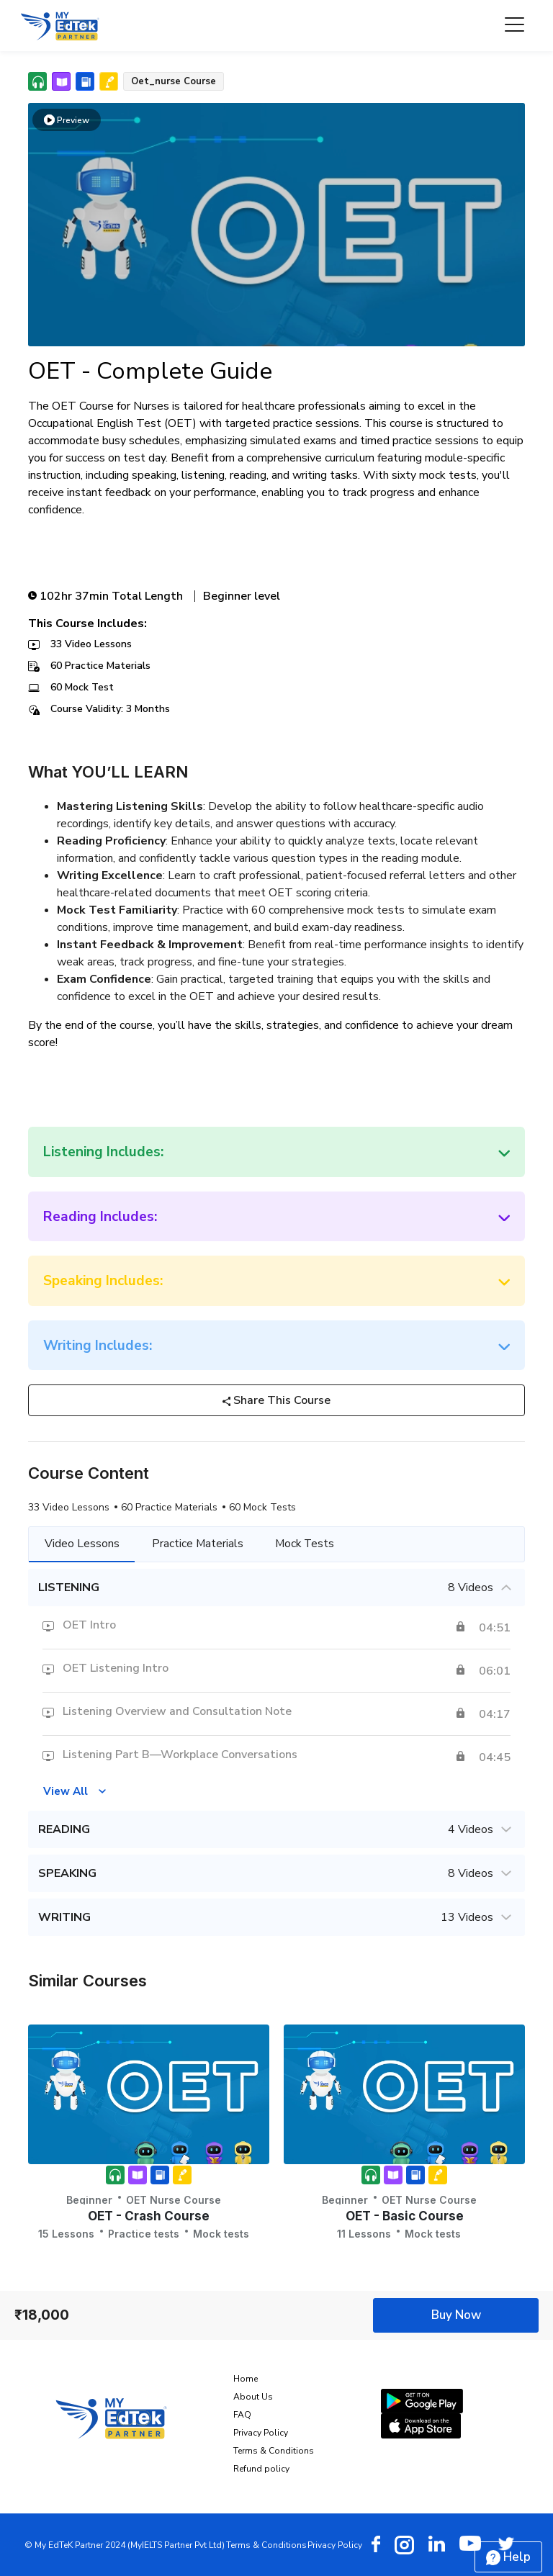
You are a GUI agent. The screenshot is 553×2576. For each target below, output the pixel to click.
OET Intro (89, 1626)
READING (276, 1830)
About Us (253, 2396)
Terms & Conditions (273, 2450)
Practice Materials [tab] (199, 1544)
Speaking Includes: (103, 1280)
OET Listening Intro (115, 1669)
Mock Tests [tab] (309, 1544)
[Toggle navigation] (514, 25)
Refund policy (261, 2468)
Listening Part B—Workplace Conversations (180, 1755)
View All (65, 1791)
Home (245, 2378)
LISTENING (276, 1588)
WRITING (276, 1918)
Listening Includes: (103, 1152)
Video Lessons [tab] (82, 1544)
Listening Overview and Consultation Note (177, 1712)
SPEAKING (276, 1874)
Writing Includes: (97, 1345)
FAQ (242, 2414)
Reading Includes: (100, 1216)
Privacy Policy (260, 2432)
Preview (66, 120)
